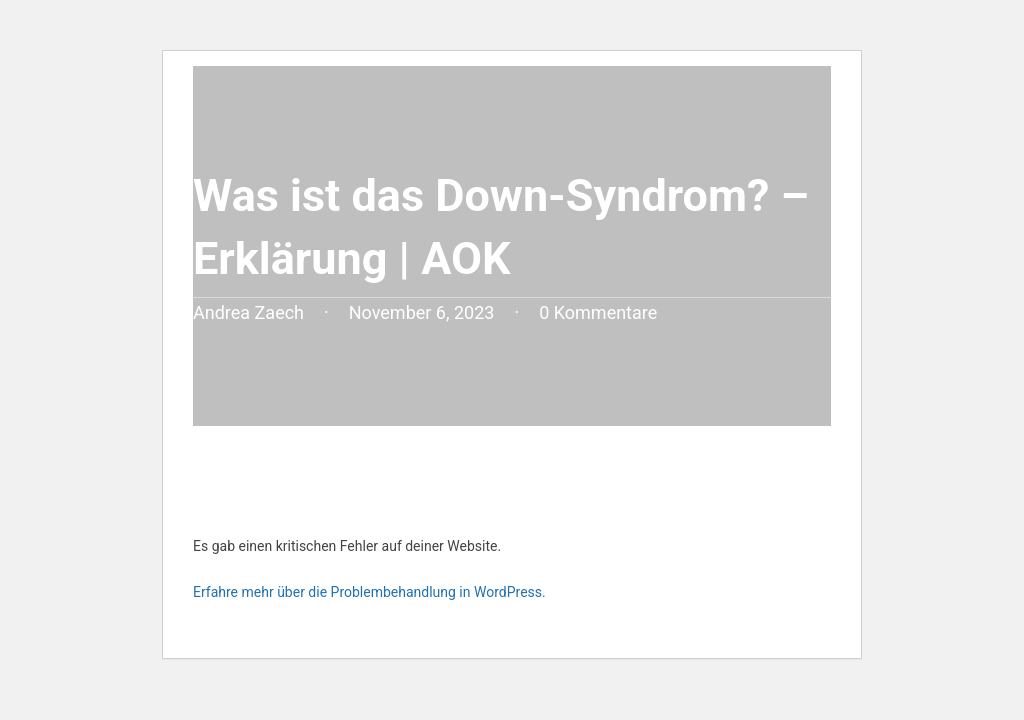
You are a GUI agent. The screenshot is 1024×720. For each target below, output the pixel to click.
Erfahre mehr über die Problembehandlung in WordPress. (369, 592)
